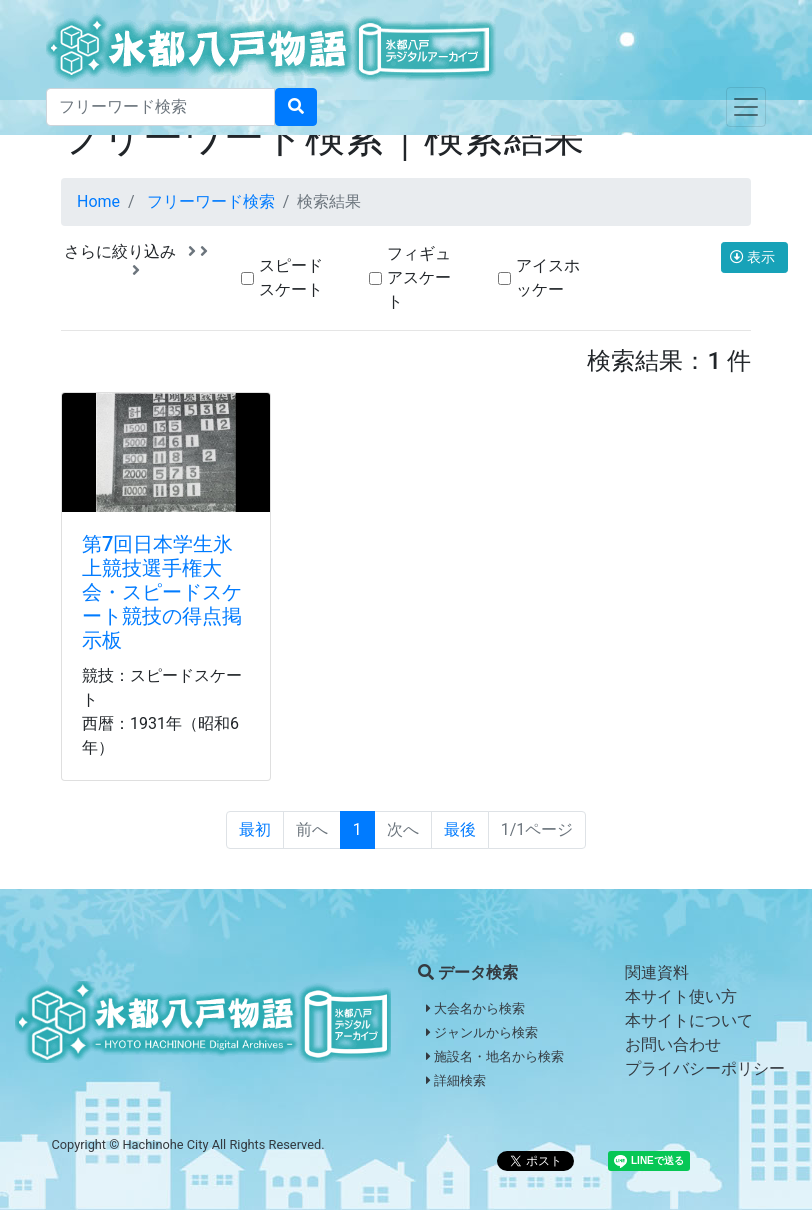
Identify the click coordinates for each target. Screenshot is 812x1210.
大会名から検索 (475, 1008)
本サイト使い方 (681, 996)
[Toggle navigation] (746, 107)
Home (98, 201)
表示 (754, 257)
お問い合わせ (673, 1044)
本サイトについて (689, 1020)
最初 (255, 829)
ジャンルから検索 (482, 1032)
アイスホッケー (548, 277)
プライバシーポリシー (705, 1068)
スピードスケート (291, 277)
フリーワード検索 (211, 201)
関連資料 (657, 972)
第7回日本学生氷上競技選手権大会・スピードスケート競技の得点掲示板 (162, 592)
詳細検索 (456, 1080)
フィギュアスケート (419, 277)
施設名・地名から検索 (495, 1056)
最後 (460, 829)
